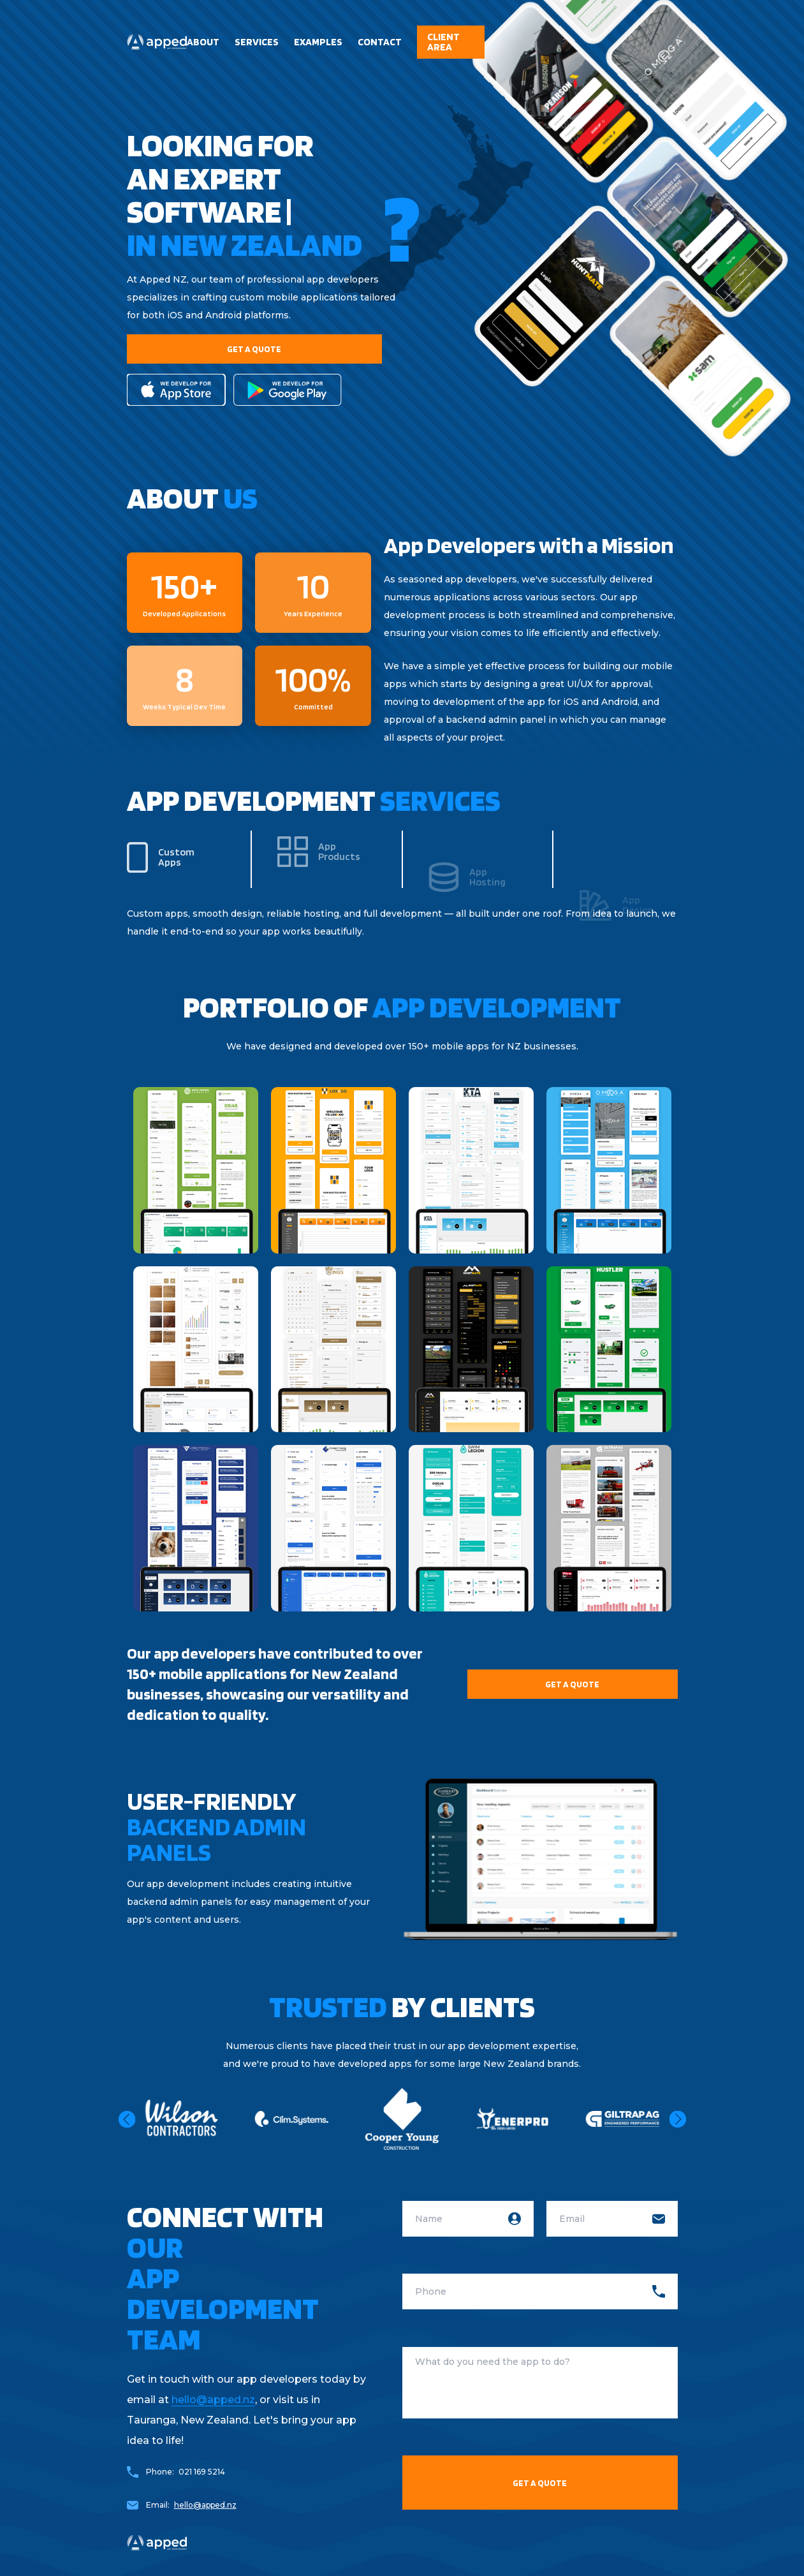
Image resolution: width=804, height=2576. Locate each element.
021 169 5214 (202, 2471)
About (203, 42)
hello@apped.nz (213, 2400)
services (257, 42)
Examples (318, 42)
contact (380, 42)
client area (443, 42)
